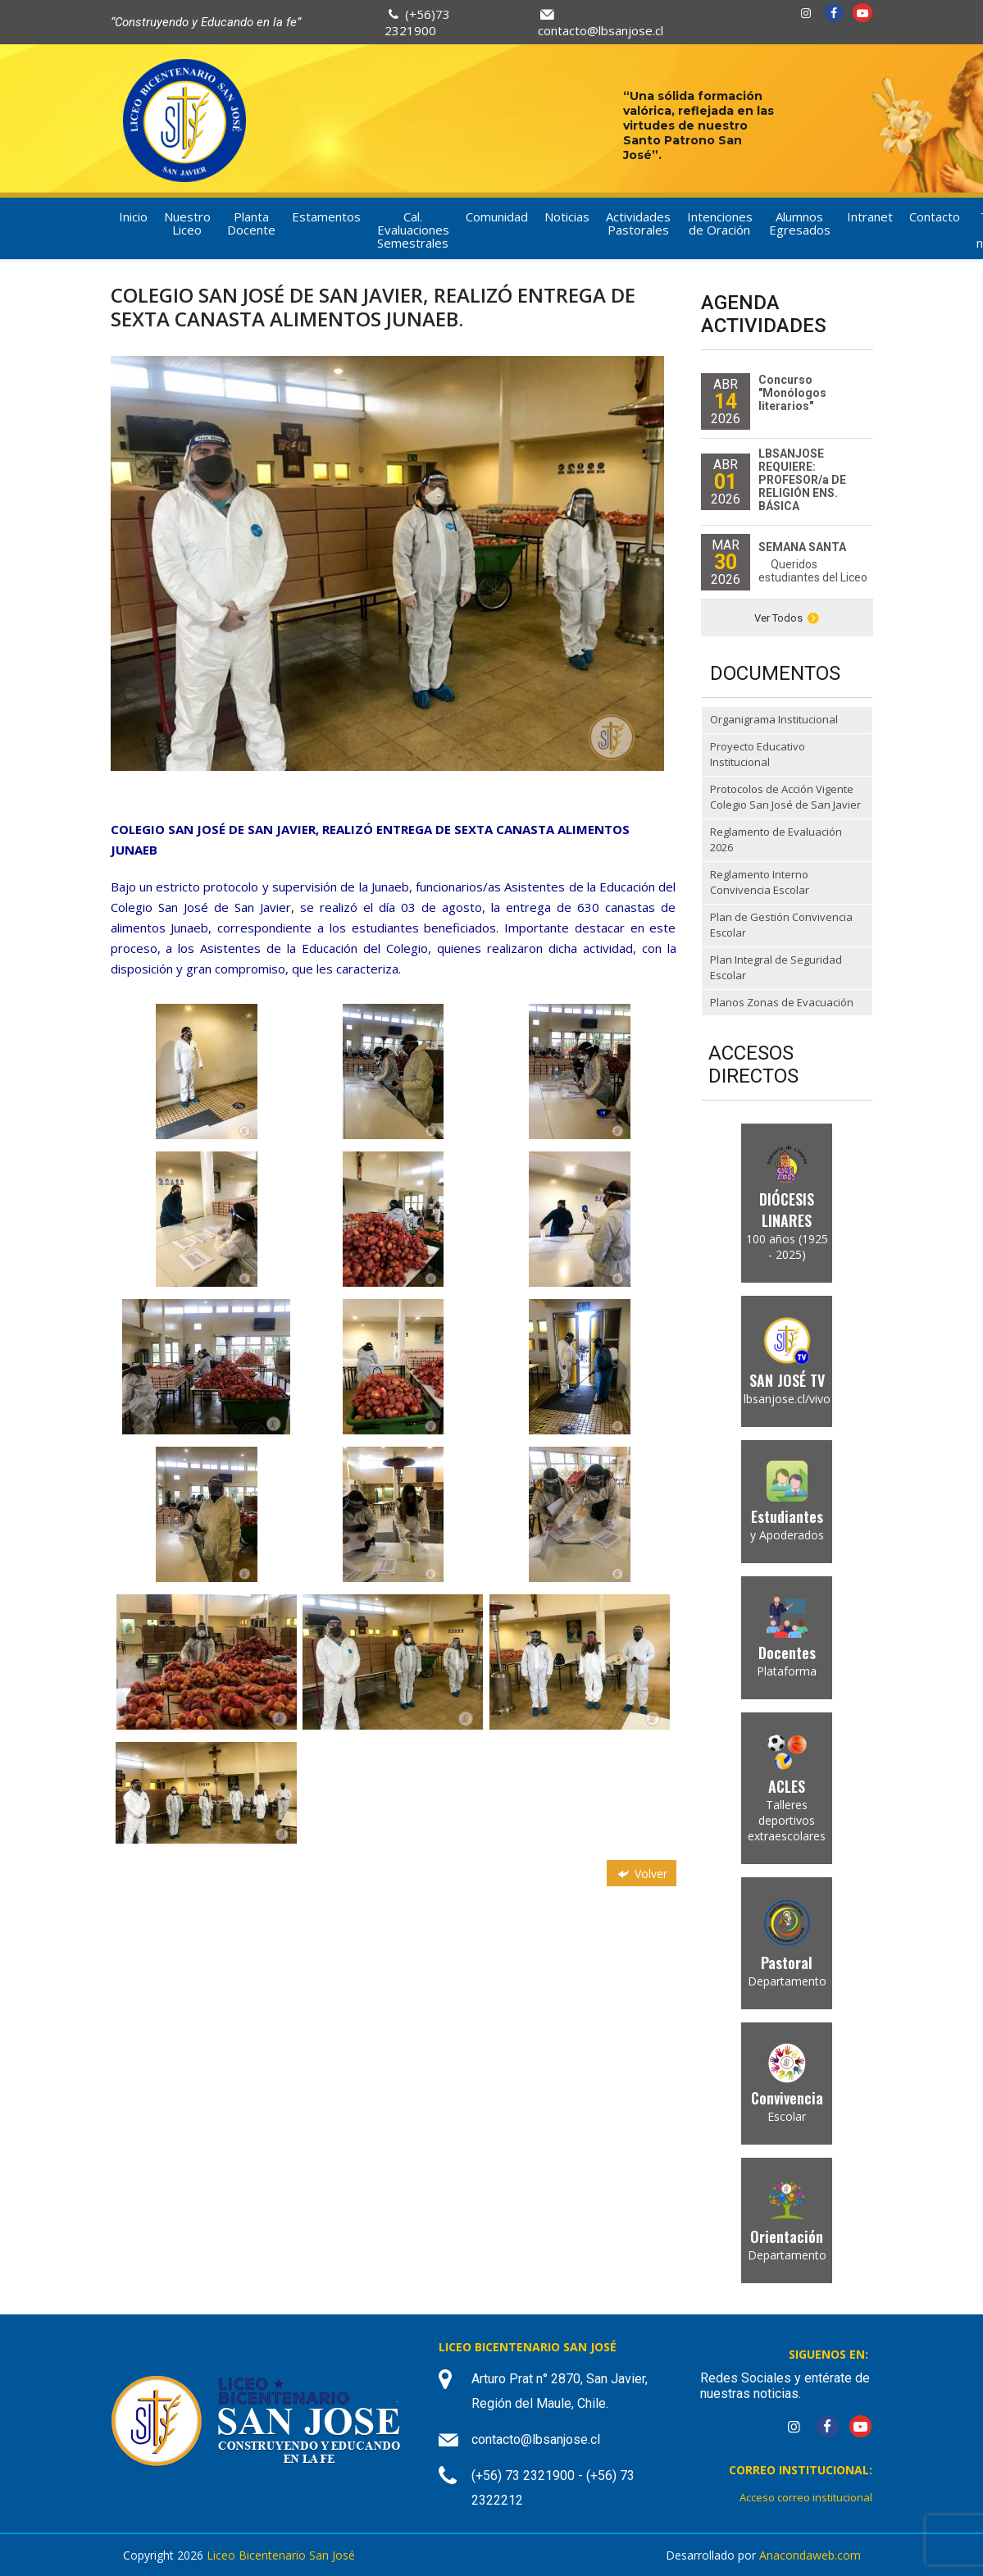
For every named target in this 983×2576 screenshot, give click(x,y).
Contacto (934, 216)
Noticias (566, 216)
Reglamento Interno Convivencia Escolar (759, 882)
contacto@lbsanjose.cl (600, 30)
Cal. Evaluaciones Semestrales (413, 229)
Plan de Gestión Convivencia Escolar (781, 925)
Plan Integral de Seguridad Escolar (776, 967)
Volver (641, 1873)
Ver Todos (786, 618)
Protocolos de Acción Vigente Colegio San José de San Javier (785, 797)
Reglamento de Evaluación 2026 (776, 839)
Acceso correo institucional (806, 2497)
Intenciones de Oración (720, 223)
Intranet (870, 216)
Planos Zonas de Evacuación (781, 1002)
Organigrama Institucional (774, 719)
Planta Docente (251, 223)
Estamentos (326, 216)
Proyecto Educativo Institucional (757, 754)
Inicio (133, 216)
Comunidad (497, 216)
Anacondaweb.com (810, 2555)
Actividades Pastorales (638, 223)
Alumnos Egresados (800, 223)
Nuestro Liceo (187, 223)
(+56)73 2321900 (417, 22)
